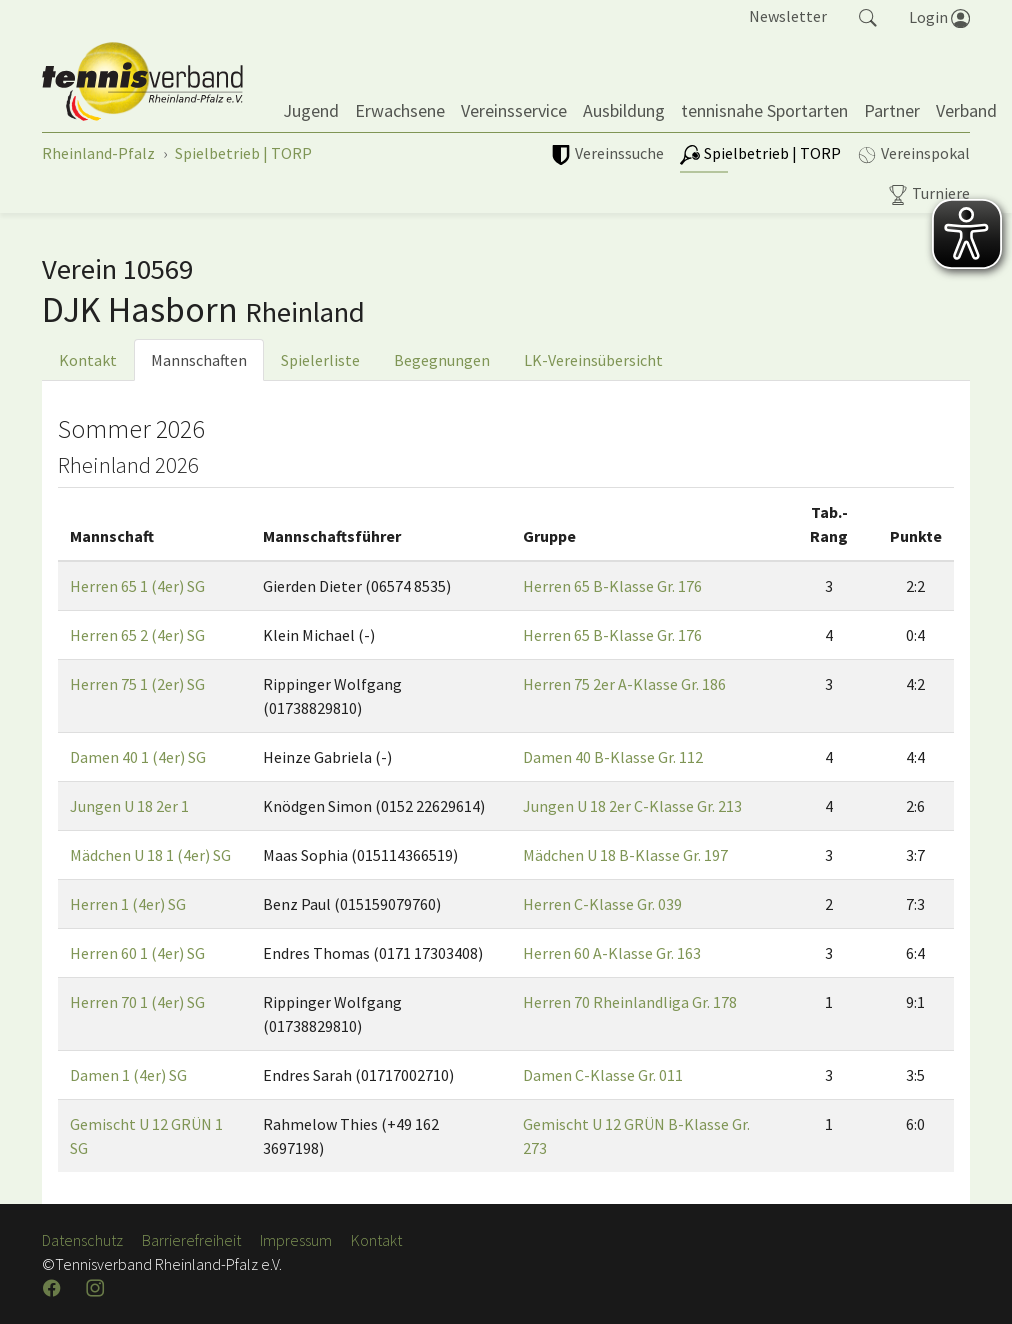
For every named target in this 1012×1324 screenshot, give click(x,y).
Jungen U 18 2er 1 (129, 806)
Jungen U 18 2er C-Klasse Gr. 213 (632, 806)
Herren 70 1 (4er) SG (137, 1002)
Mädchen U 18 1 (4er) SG (150, 855)
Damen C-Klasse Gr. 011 (603, 1075)
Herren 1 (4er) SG (128, 904)
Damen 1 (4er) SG (128, 1075)
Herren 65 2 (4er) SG (137, 635)
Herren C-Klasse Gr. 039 (602, 904)
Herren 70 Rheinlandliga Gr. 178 (630, 1002)
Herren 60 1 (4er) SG (137, 953)
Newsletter (788, 16)
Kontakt (88, 360)
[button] (868, 16)
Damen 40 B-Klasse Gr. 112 (613, 757)
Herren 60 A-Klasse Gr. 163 (612, 953)
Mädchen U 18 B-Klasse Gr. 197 (625, 855)
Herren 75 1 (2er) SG (137, 684)
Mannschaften (199, 360)
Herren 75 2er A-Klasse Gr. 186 (624, 684)
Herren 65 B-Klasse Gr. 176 (612, 586)
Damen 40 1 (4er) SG (138, 757)
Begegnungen (442, 360)
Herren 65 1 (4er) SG (137, 586)
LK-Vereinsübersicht (593, 360)
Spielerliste (320, 360)
